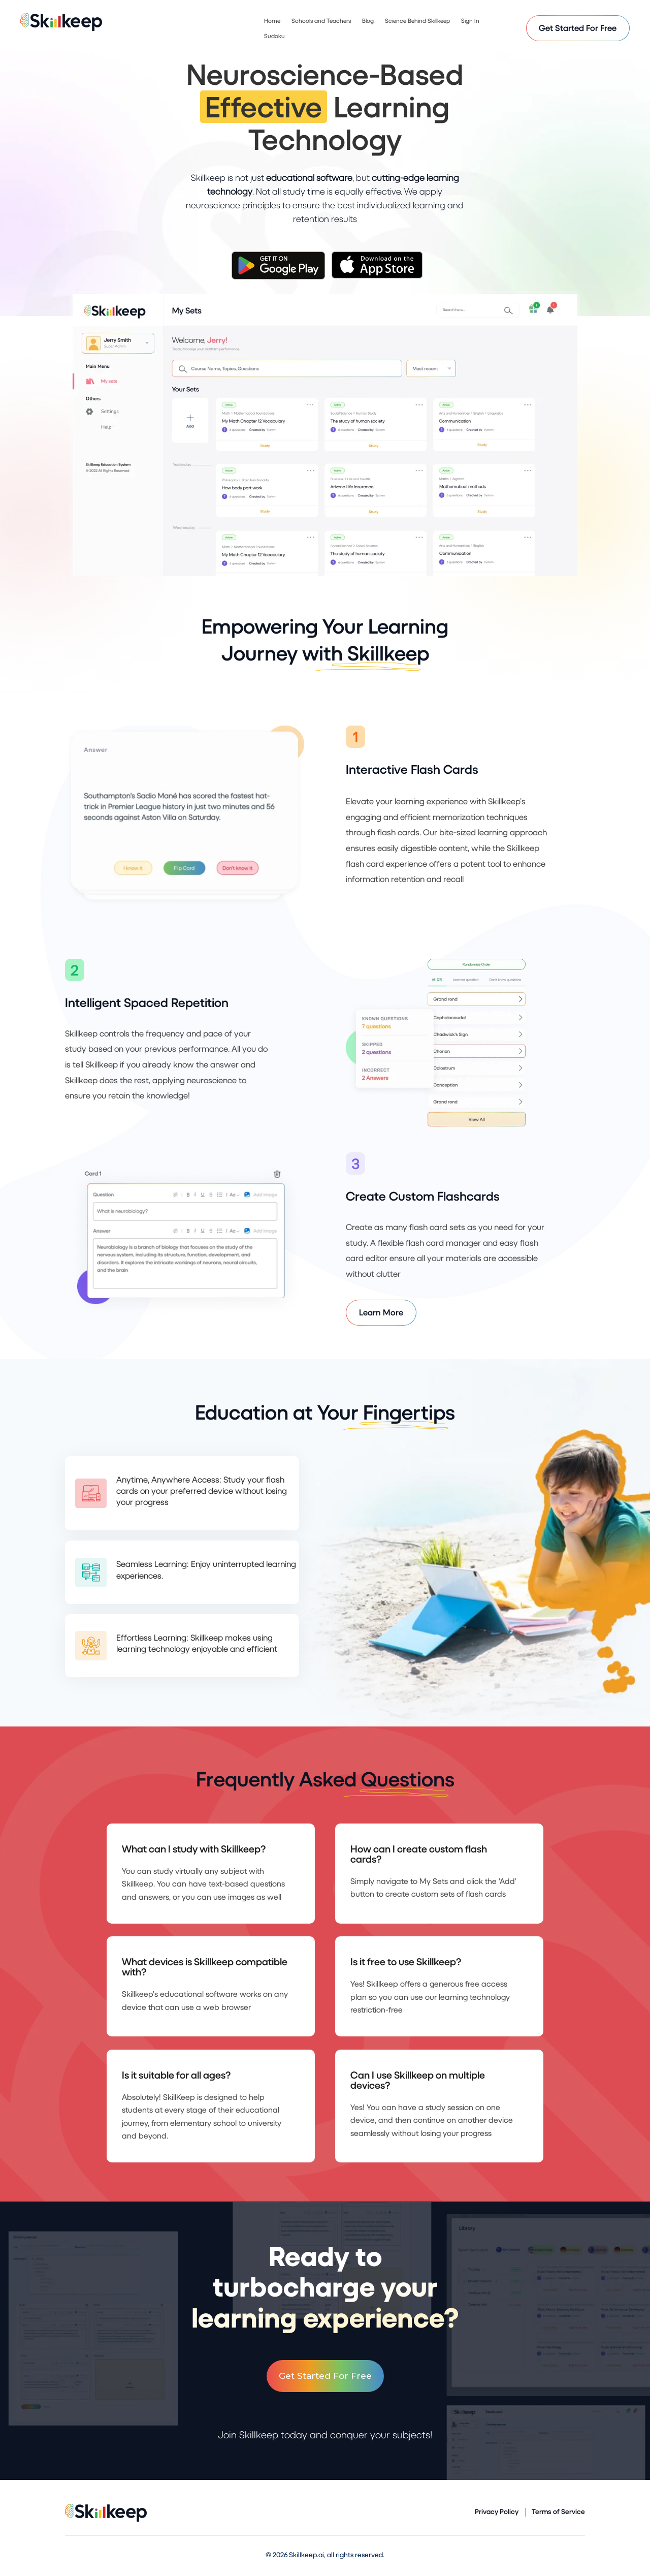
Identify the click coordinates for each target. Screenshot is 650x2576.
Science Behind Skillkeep (417, 20)
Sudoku (274, 36)
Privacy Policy (497, 2512)
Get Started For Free (577, 28)
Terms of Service (558, 2512)
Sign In (470, 20)
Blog (368, 20)
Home (272, 20)
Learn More (381, 1312)
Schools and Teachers (321, 20)
